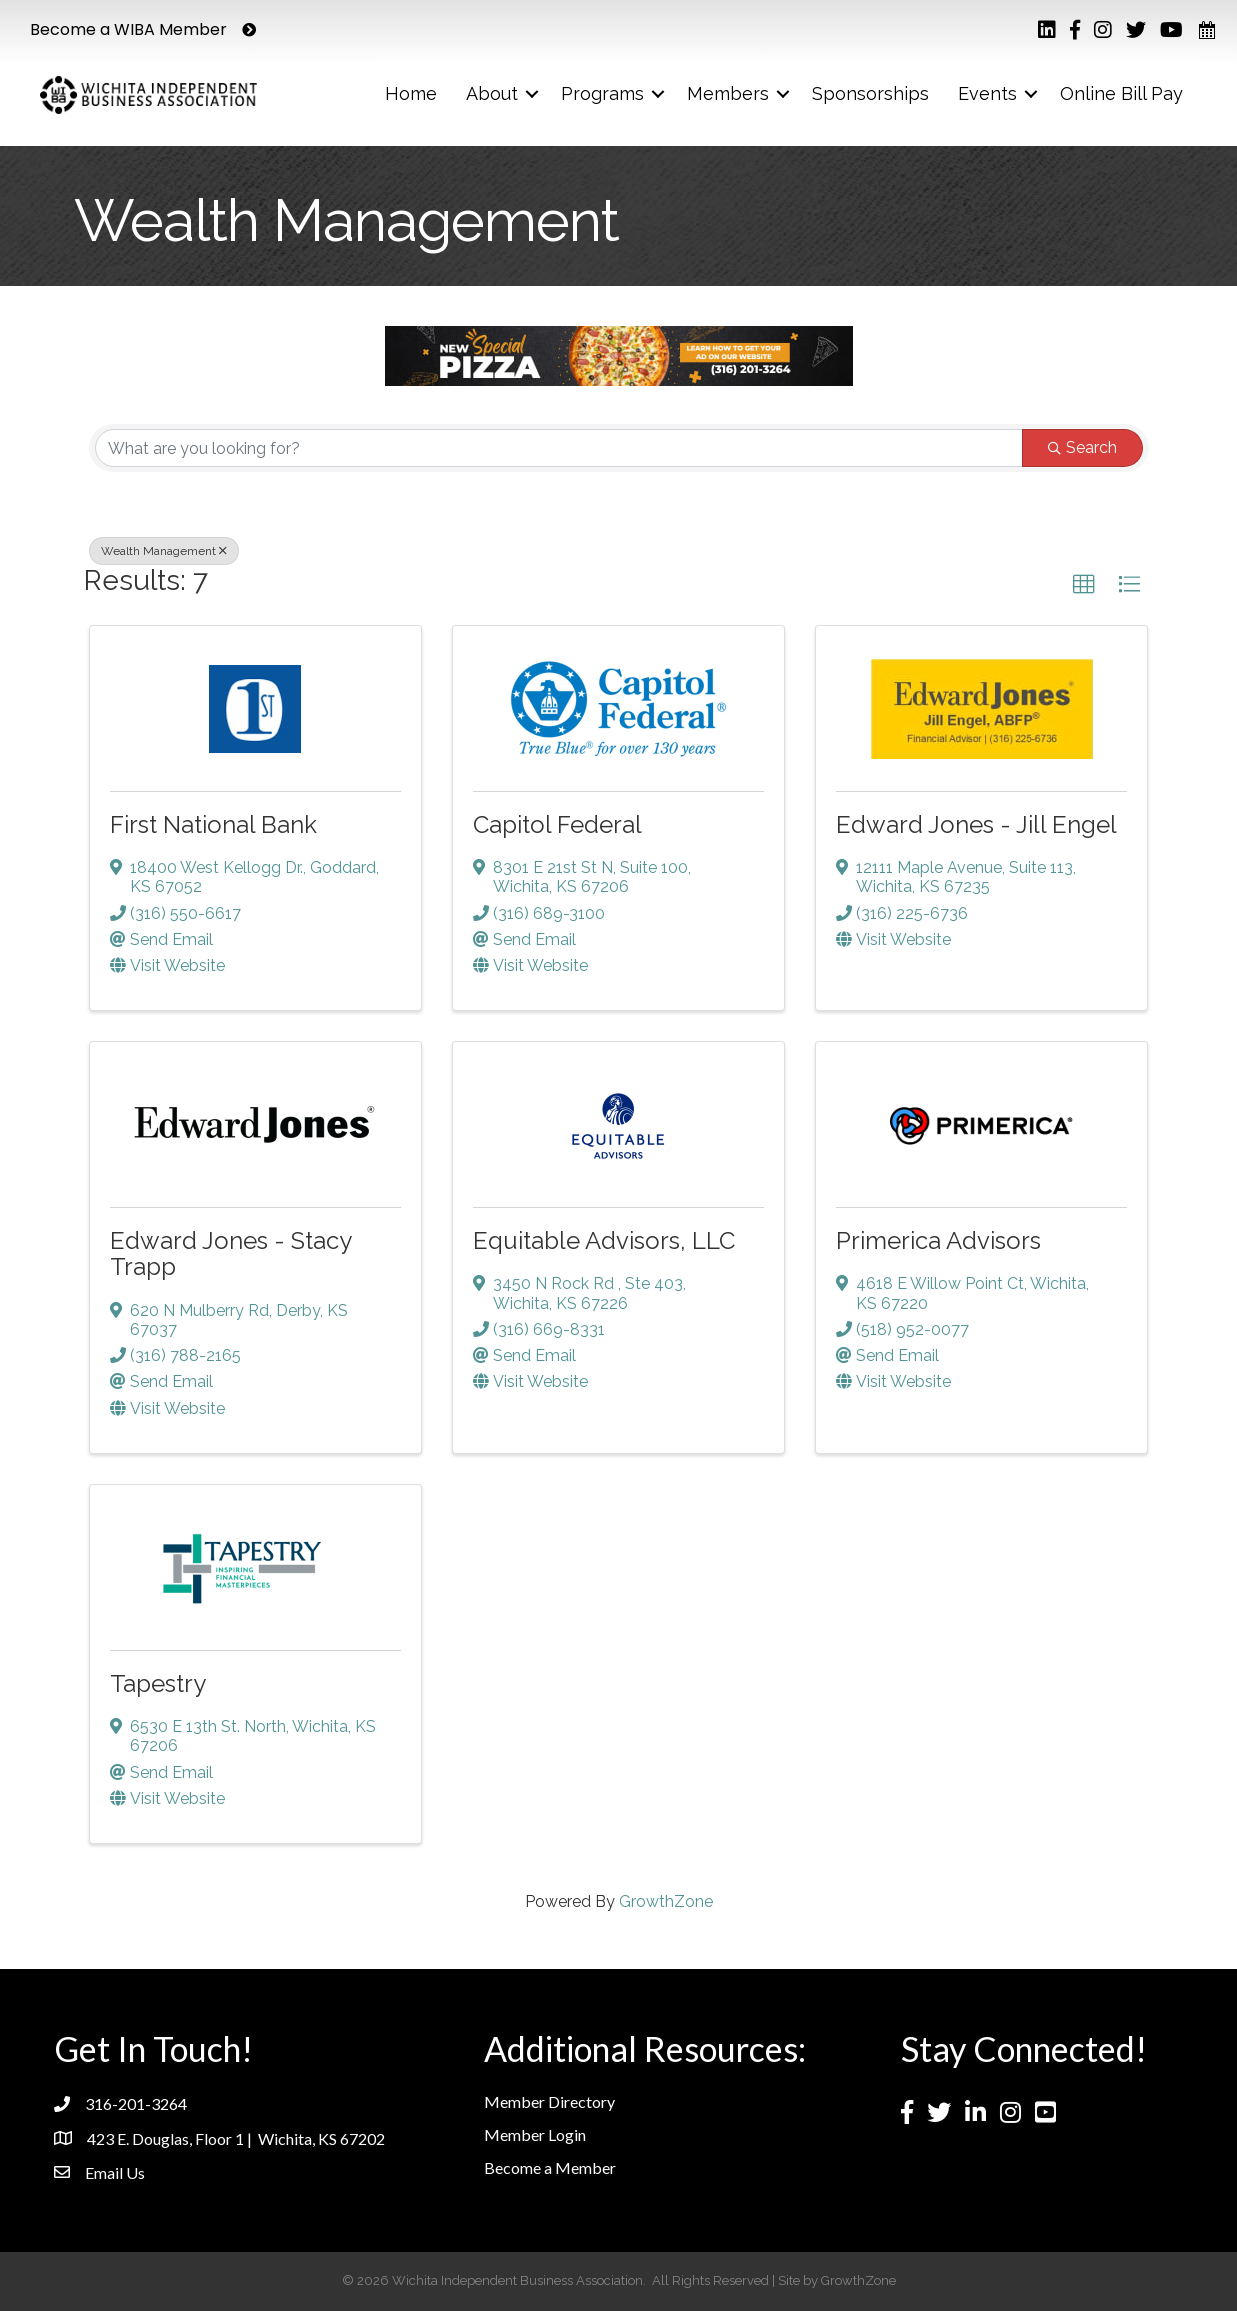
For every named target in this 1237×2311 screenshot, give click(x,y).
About (492, 93)
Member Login (535, 2134)
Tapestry (158, 1683)
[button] (1084, 585)
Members (728, 93)
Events (987, 93)
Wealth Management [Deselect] (164, 551)
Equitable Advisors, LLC (604, 1240)
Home (411, 93)
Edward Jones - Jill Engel (976, 824)
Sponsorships (870, 93)
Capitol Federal (557, 824)
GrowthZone (666, 1901)
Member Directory (549, 2101)
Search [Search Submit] (1082, 447)
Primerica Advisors (938, 1240)
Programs (602, 93)
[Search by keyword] (559, 448)
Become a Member (550, 2167)
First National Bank (213, 824)
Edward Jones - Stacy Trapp (230, 1253)
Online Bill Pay (1121, 93)
